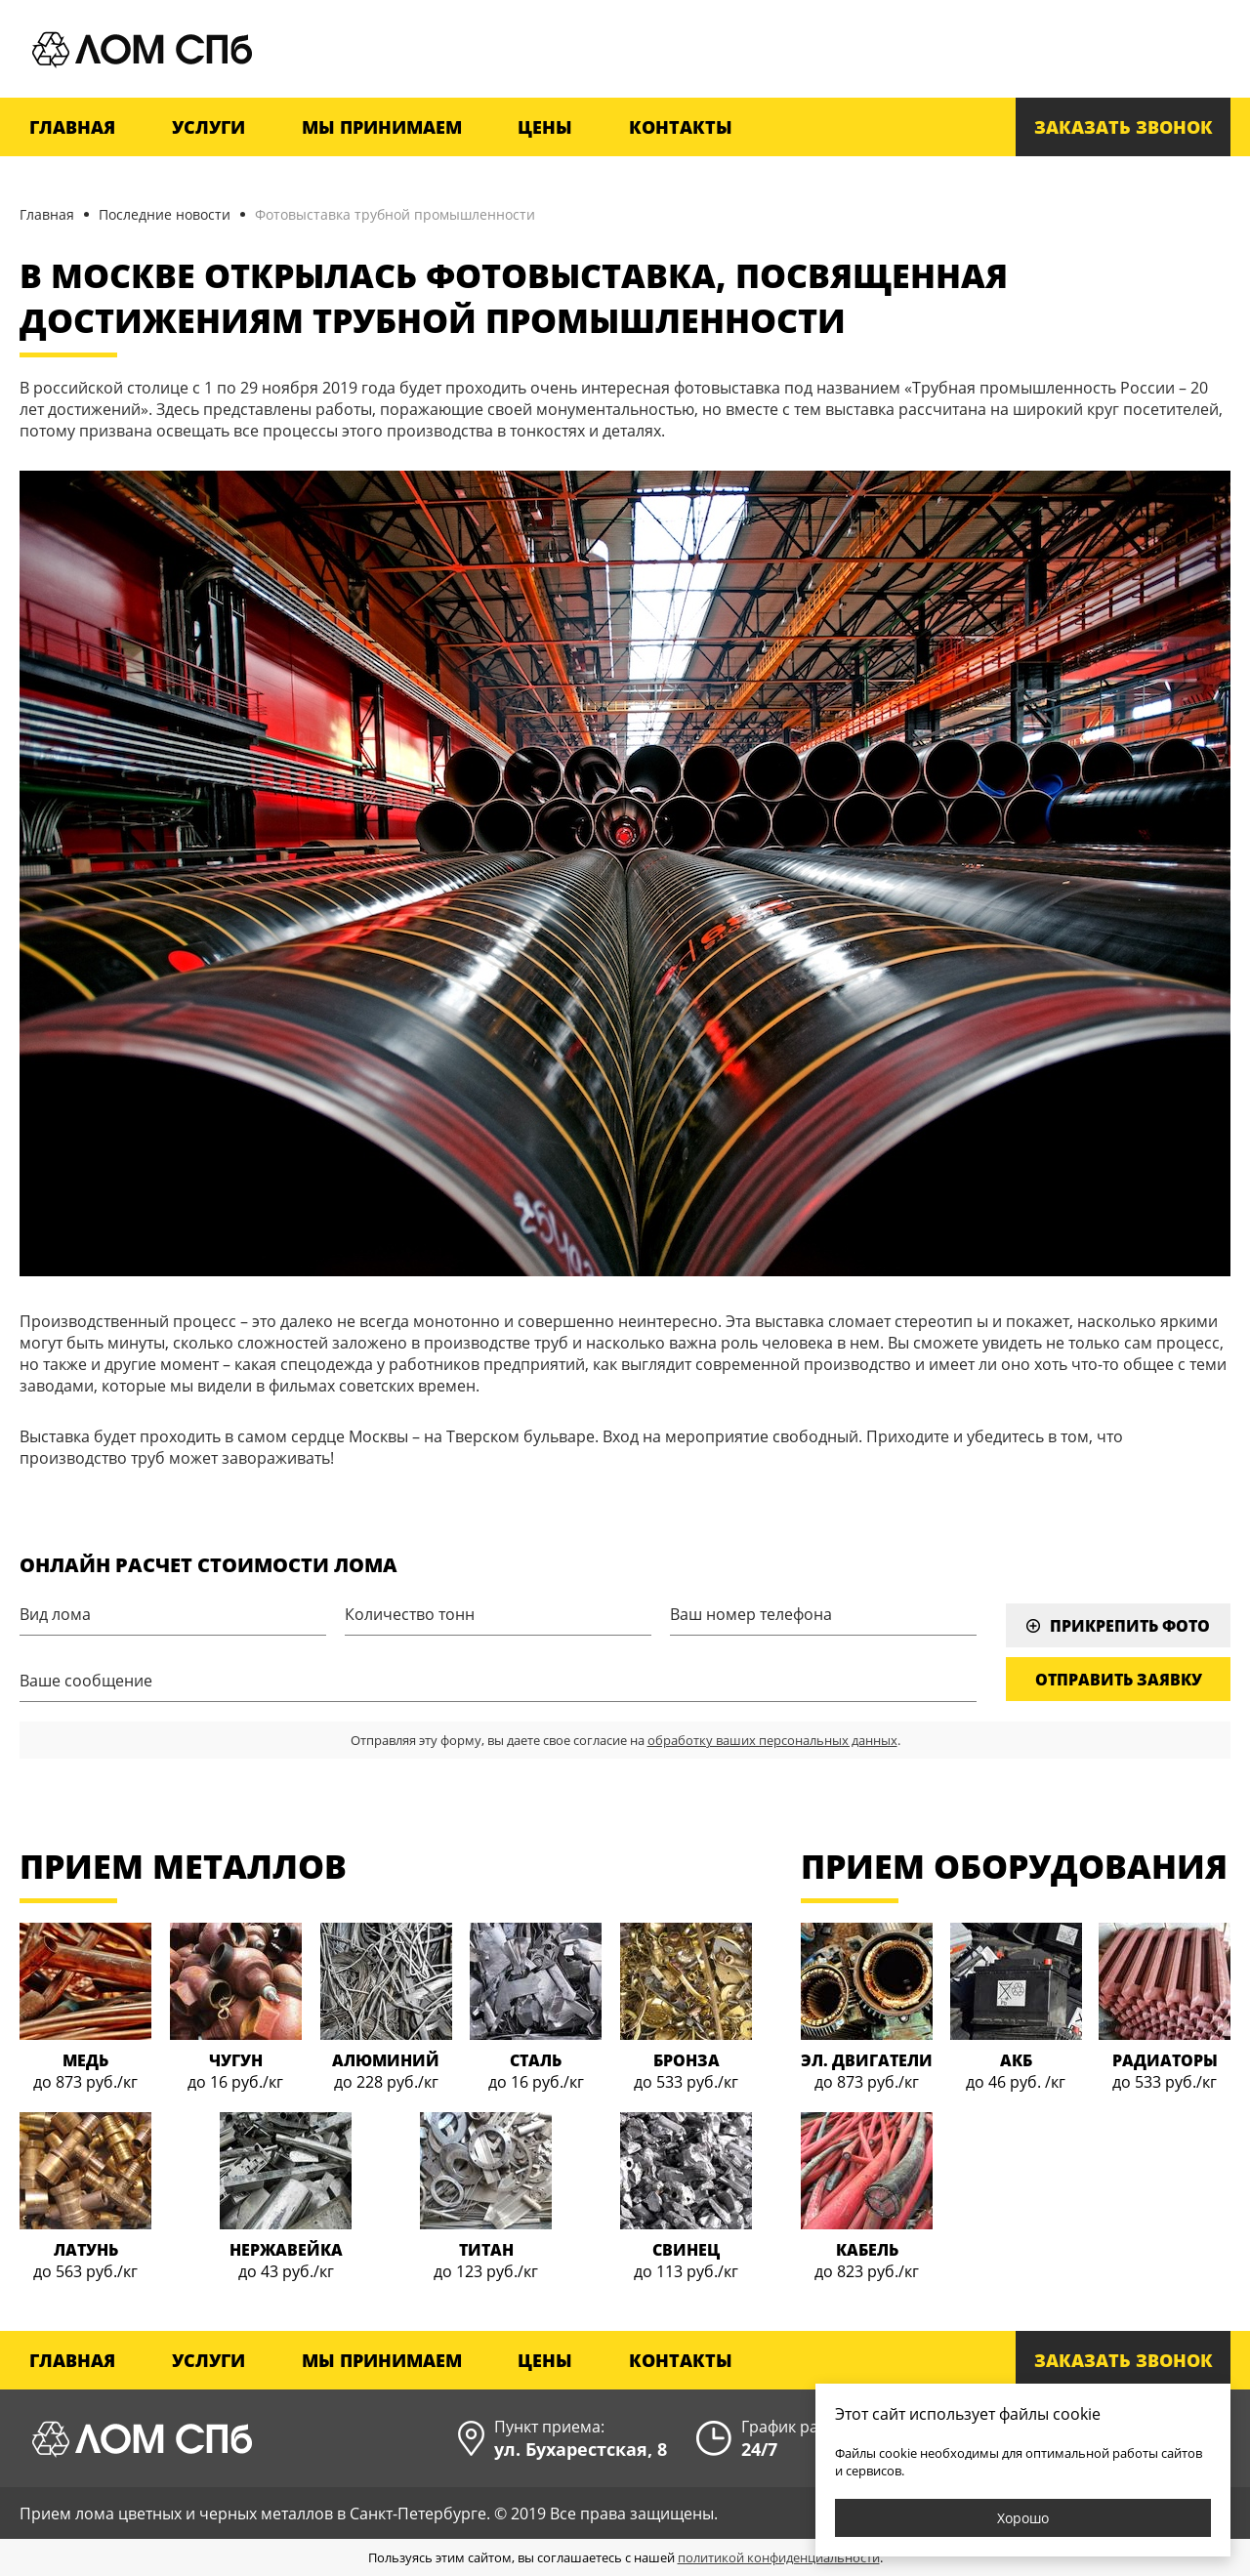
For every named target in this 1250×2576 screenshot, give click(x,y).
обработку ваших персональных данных (772, 1740)
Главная (72, 127)
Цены (545, 127)
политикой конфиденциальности (779, 2557)
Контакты (680, 127)
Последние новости (164, 214)
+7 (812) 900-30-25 (1126, 49)
